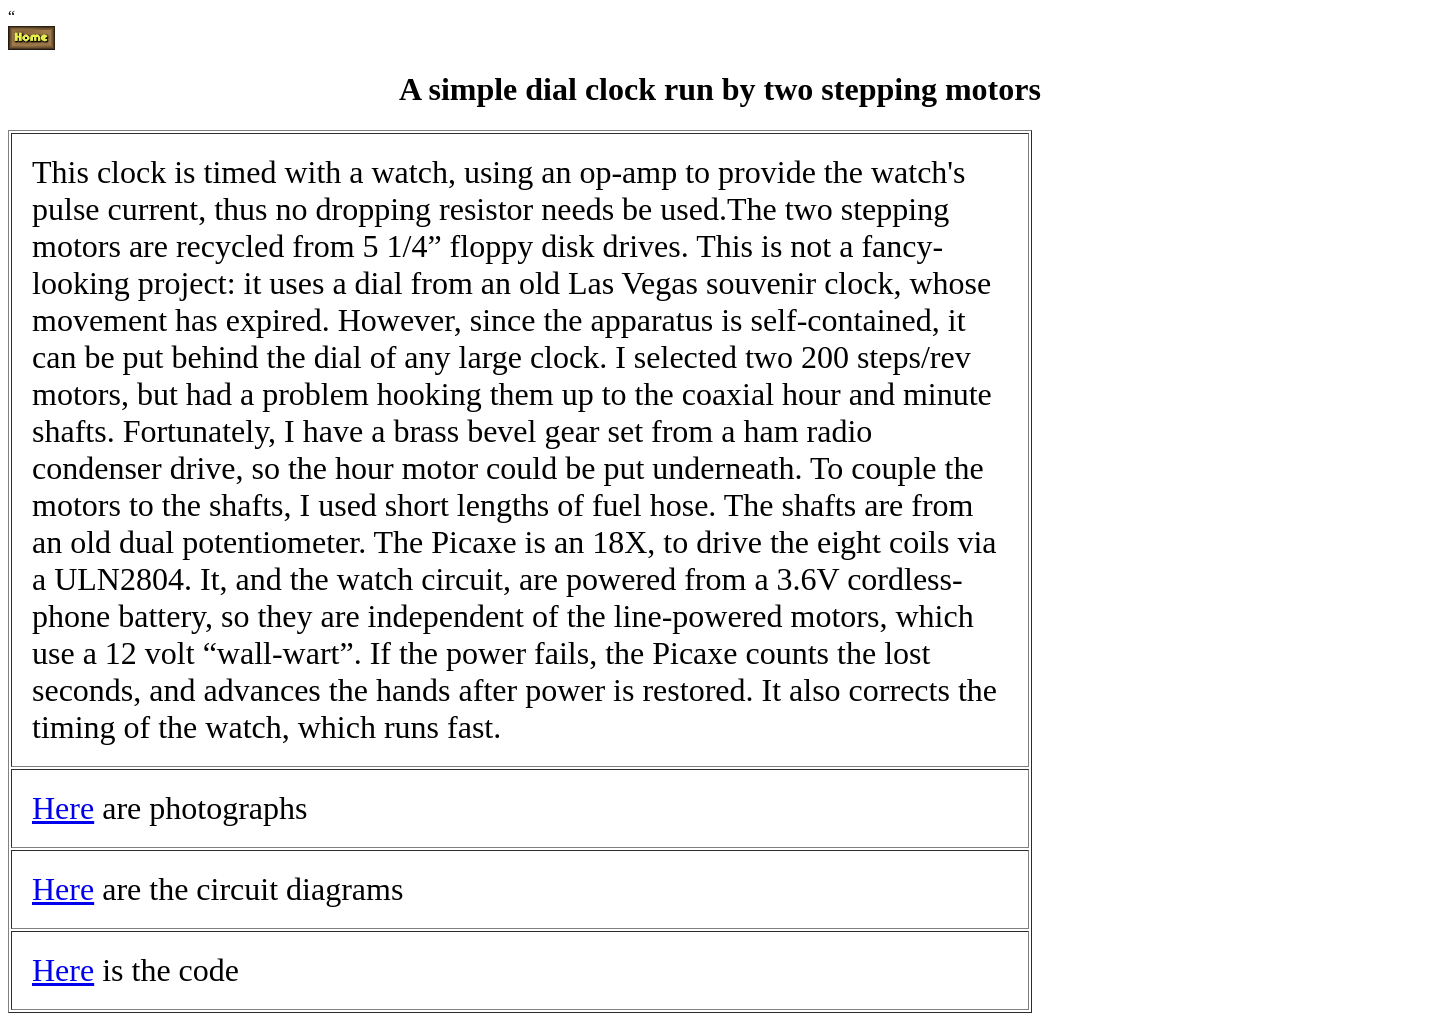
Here (63, 808)
